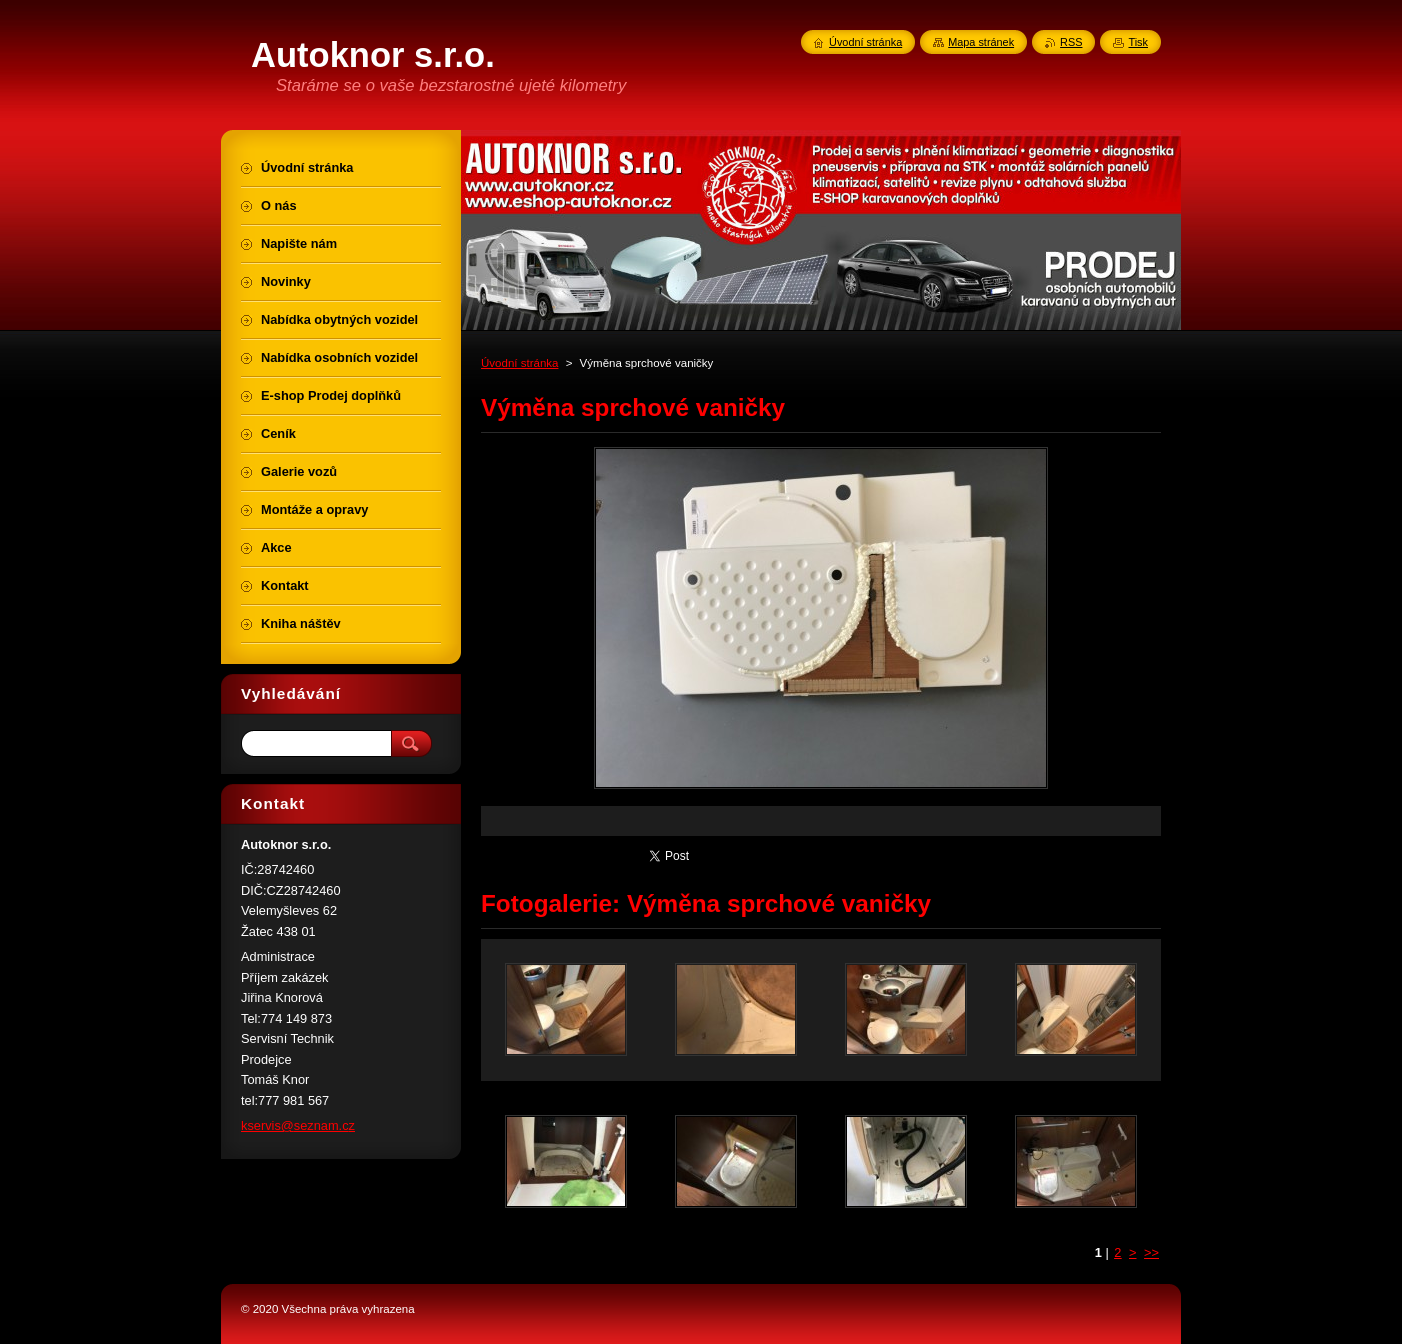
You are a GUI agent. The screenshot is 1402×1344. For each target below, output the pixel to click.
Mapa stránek (981, 42)
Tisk (1138, 42)
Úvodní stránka (519, 363)
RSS (1071, 42)
